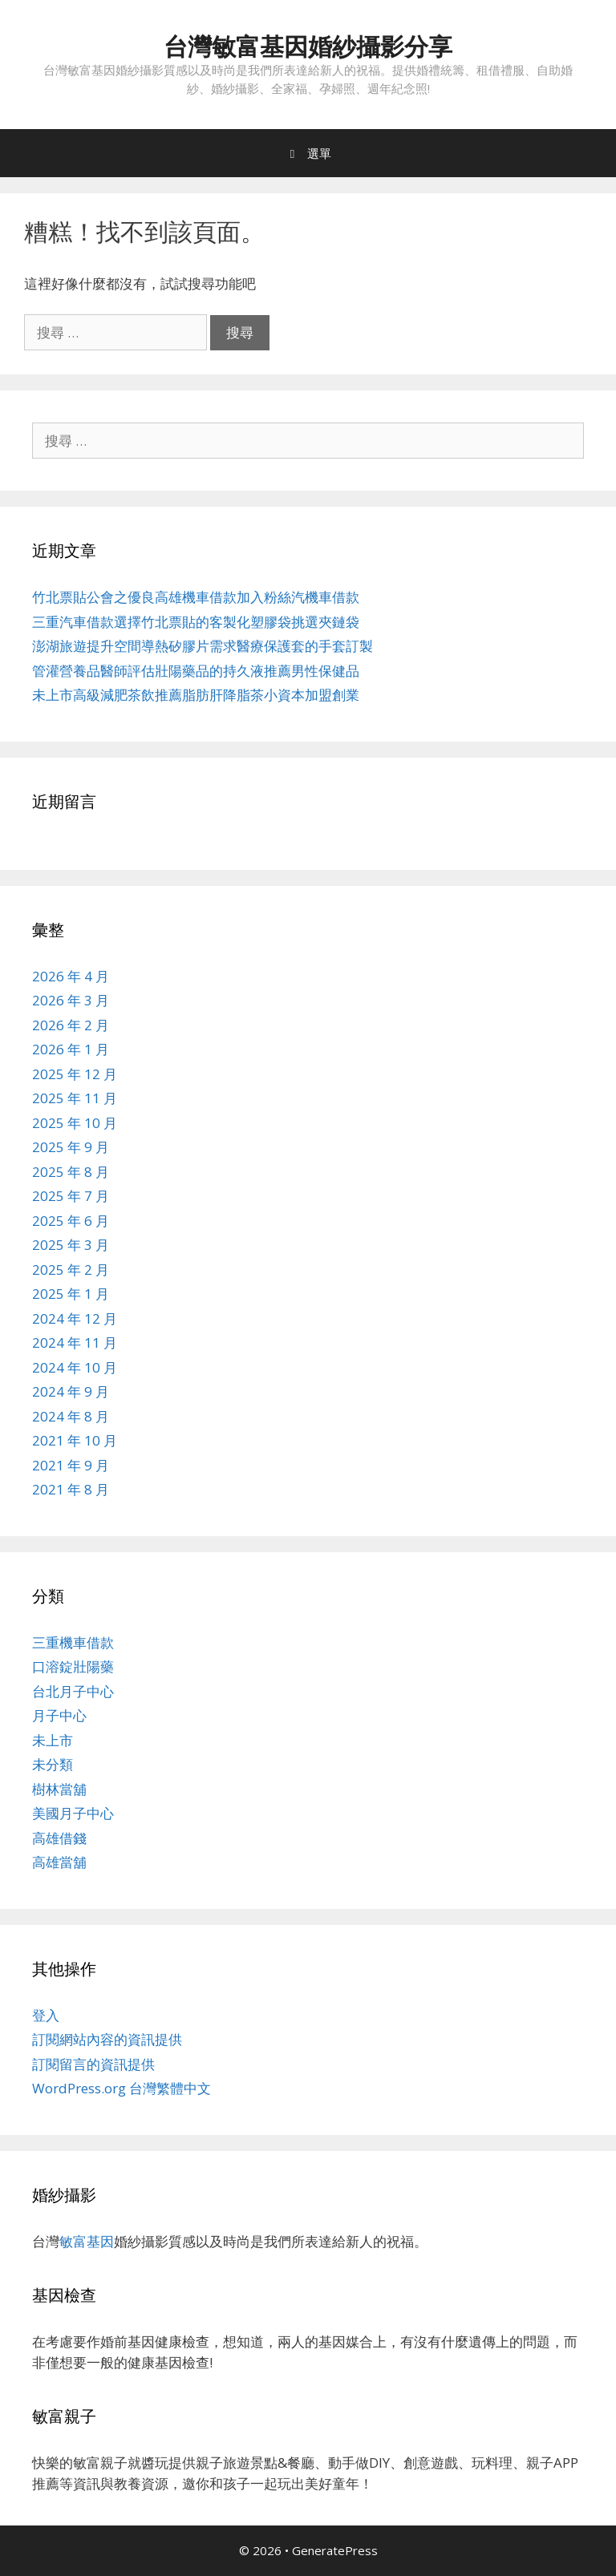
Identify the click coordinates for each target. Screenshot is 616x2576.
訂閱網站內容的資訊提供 (107, 2039)
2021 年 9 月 (70, 1465)
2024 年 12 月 (74, 1318)
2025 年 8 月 (70, 1172)
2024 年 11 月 (74, 1342)
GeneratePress (335, 2550)
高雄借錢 (59, 1838)
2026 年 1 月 (70, 1049)
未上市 (52, 1740)
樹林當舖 (59, 1789)
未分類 (52, 1764)
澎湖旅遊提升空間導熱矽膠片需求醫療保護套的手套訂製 (202, 646)
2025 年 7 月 (70, 1196)
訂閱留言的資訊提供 (93, 2064)
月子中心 (59, 1715)
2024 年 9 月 (70, 1391)
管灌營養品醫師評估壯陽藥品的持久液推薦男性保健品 (195, 670)
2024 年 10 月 (74, 1367)
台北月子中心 (73, 1691)
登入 (45, 2015)
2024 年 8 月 (70, 1416)
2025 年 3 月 (70, 1244)
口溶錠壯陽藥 (73, 1666)
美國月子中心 (73, 1813)
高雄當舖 (59, 1862)
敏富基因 (86, 2241)
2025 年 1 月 (70, 1293)
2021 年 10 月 (74, 1440)
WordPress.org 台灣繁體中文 (121, 2088)
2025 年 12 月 (74, 1074)
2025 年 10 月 (74, 1123)
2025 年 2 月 (70, 1269)
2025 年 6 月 (70, 1220)
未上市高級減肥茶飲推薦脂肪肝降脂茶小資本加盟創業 (195, 694)
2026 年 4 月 (70, 976)
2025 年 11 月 (74, 1098)
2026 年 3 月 (70, 1000)
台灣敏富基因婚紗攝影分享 (308, 46)
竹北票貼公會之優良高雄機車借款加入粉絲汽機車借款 (195, 597)
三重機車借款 (73, 1642)
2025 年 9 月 (70, 1147)
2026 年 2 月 (70, 1025)
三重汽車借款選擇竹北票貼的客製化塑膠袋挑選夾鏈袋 (195, 622)
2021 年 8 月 (70, 1489)
